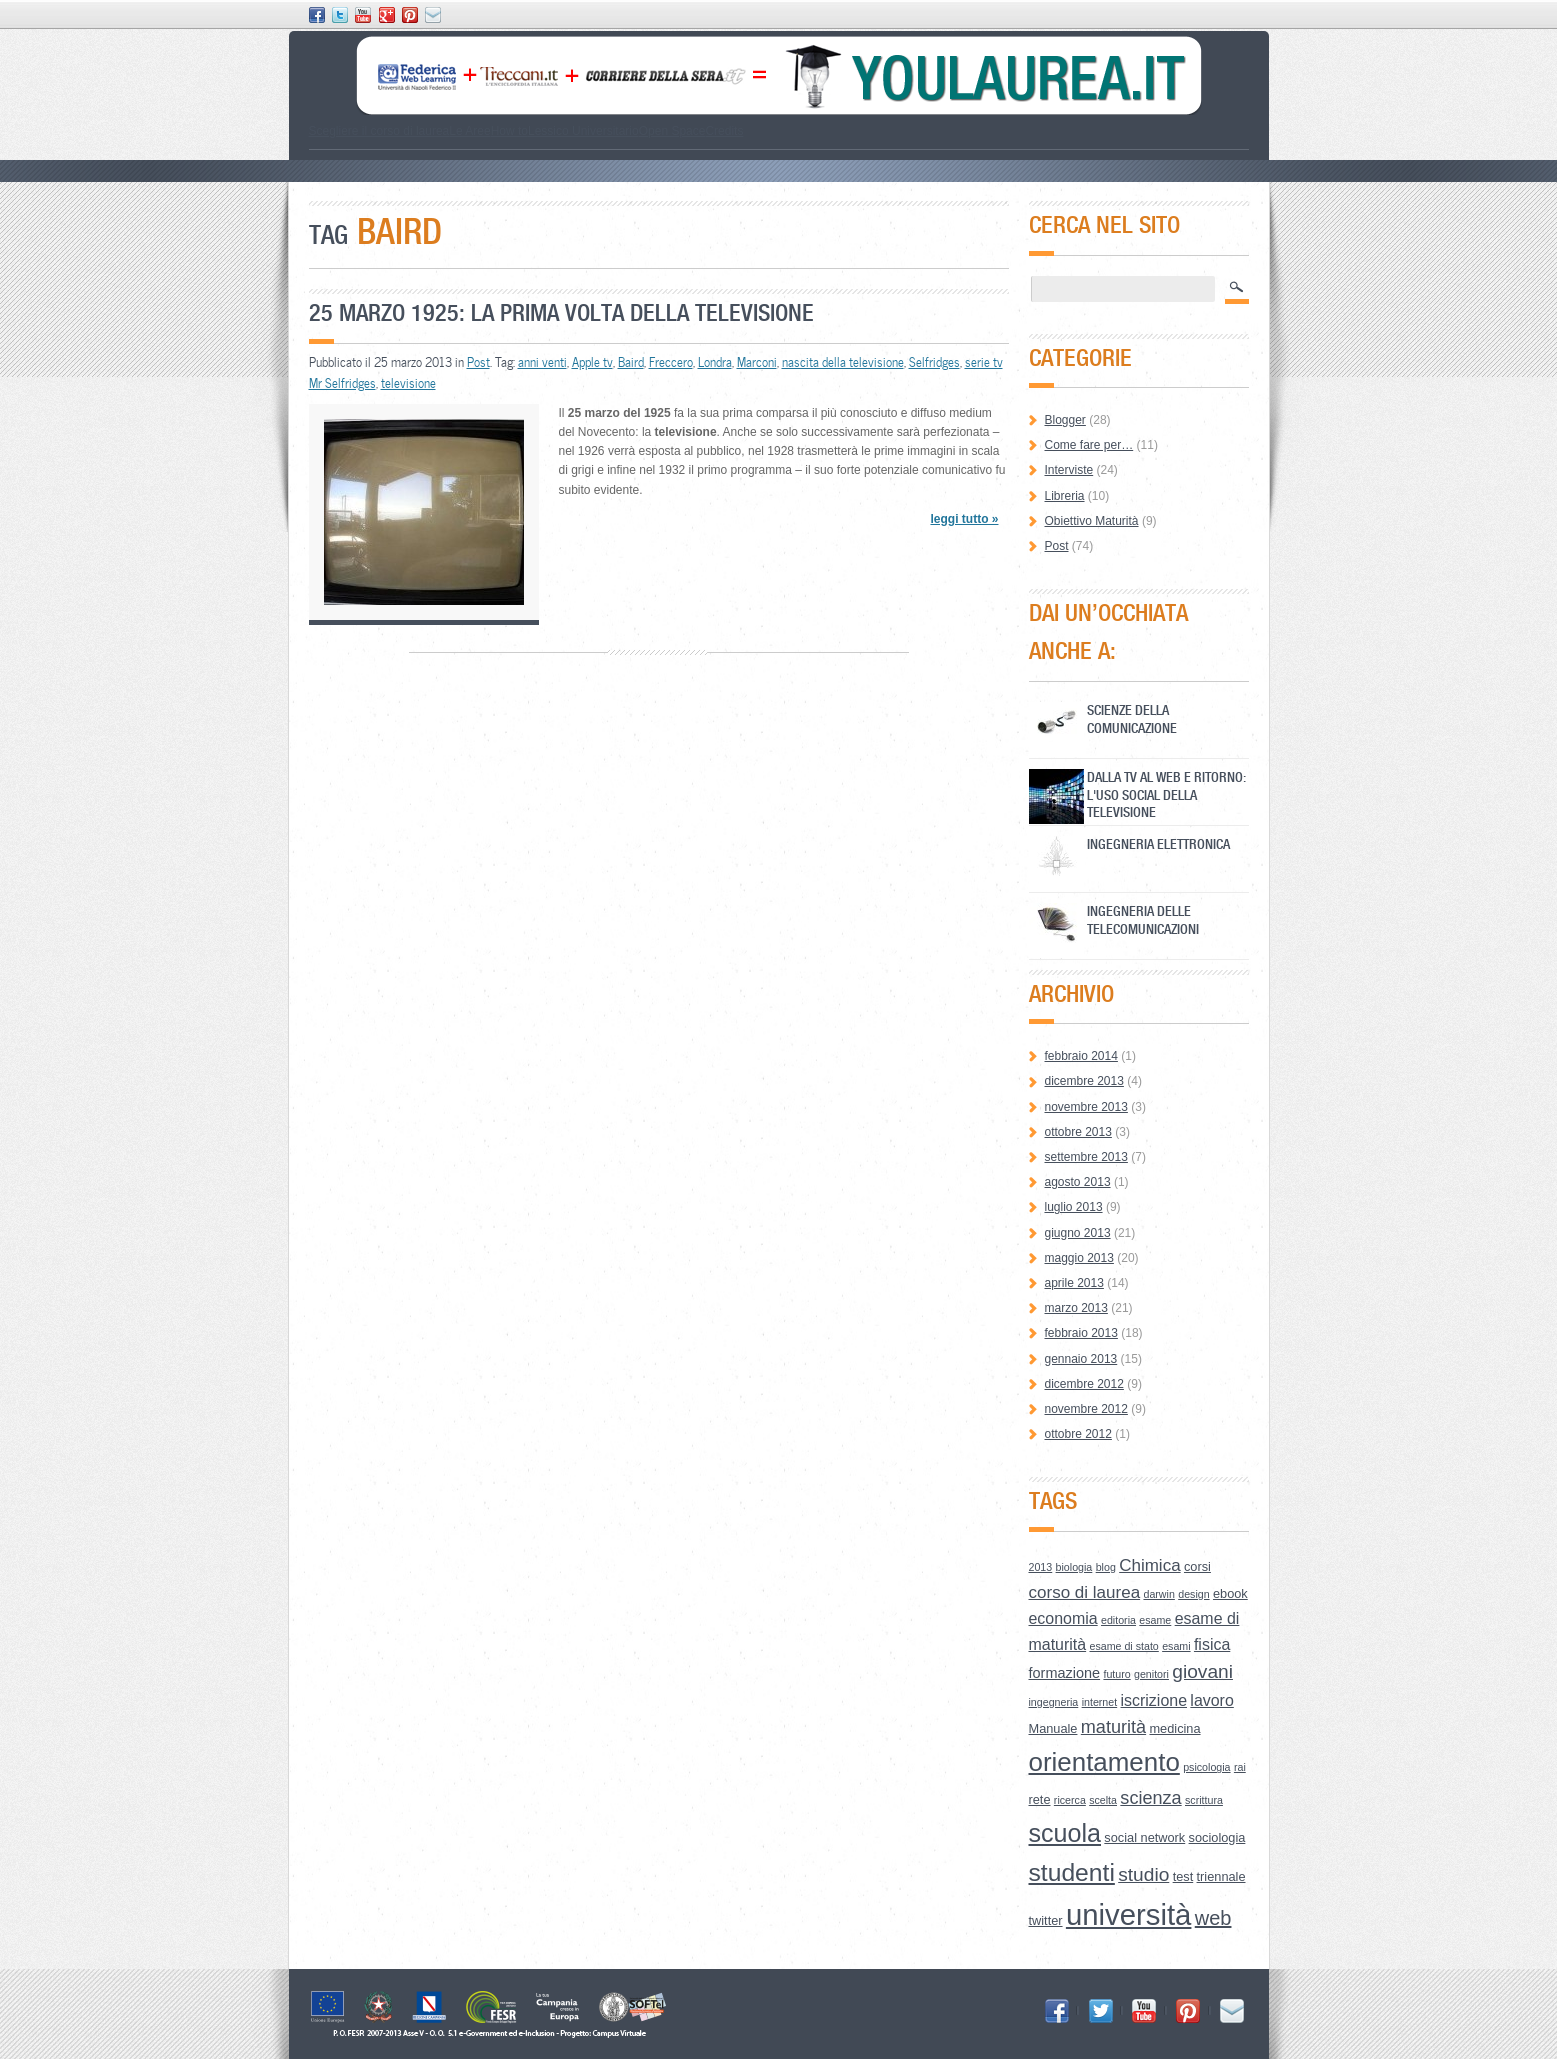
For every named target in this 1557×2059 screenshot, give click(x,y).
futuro (1116, 1674)
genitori (1151, 1674)
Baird (631, 362)
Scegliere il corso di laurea (379, 131)
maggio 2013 (1079, 1258)
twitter (1046, 1920)
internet (1100, 1702)
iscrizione (1154, 1700)
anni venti (542, 362)
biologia (1074, 1567)
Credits (724, 131)
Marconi (757, 362)
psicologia (1206, 1767)
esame (1155, 1620)
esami (1176, 1646)
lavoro (1211, 1700)
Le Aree (469, 131)
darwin (1158, 1594)
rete (1040, 1799)
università (1129, 1914)
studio (1143, 1874)
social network (1144, 1837)
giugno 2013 (1078, 1233)
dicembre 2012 (1084, 1384)
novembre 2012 (1086, 1409)
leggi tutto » (964, 519)
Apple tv (592, 362)
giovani (1202, 1671)
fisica (1212, 1644)
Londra (715, 362)
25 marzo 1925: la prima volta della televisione (561, 312)
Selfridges (934, 362)
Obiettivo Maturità (1092, 521)
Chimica (1149, 1565)
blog (1106, 1567)
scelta (1103, 1800)
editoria (1118, 1620)
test (1183, 1876)
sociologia (1217, 1837)
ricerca (1070, 1800)
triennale (1221, 1876)
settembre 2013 (1086, 1157)
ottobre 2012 (1078, 1434)
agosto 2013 (1078, 1182)
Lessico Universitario (583, 131)
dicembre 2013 (1084, 1081)
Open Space (672, 131)
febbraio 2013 (1081, 1333)
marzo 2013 (1076, 1308)
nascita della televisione (843, 362)
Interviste (1069, 470)
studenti (1072, 1872)
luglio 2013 (1074, 1207)
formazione (1065, 1673)
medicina (1174, 1728)
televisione (408, 383)
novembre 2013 (1086, 1107)
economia (1063, 1618)
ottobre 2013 (1078, 1132)
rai (1240, 1767)
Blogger (1065, 420)
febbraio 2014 (1081, 1056)
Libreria (1065, 496)
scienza (1150, 1798)
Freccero (671, 362)
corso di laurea (1085, 1592)
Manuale (1053, 1728)
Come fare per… (1089, 445)
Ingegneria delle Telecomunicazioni (1143, 919)
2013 (1041, 1567)
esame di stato (1123, 1646)
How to (509, 131)
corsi (1197, 1566)
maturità (1113, 1727)
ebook (1230, 1593)
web (1213, 1918)
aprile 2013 (1074, 1283)
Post (478, 362)
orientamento (1104, 1762)
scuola (1065, 1833)
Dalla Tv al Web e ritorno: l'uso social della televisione (1166, 794)
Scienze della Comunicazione (1132, 718)
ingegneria (1054, 1702)
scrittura (1204, 1800)
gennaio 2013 (1081, 1359)
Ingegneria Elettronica (1158, 843)
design (1193, 1594)
